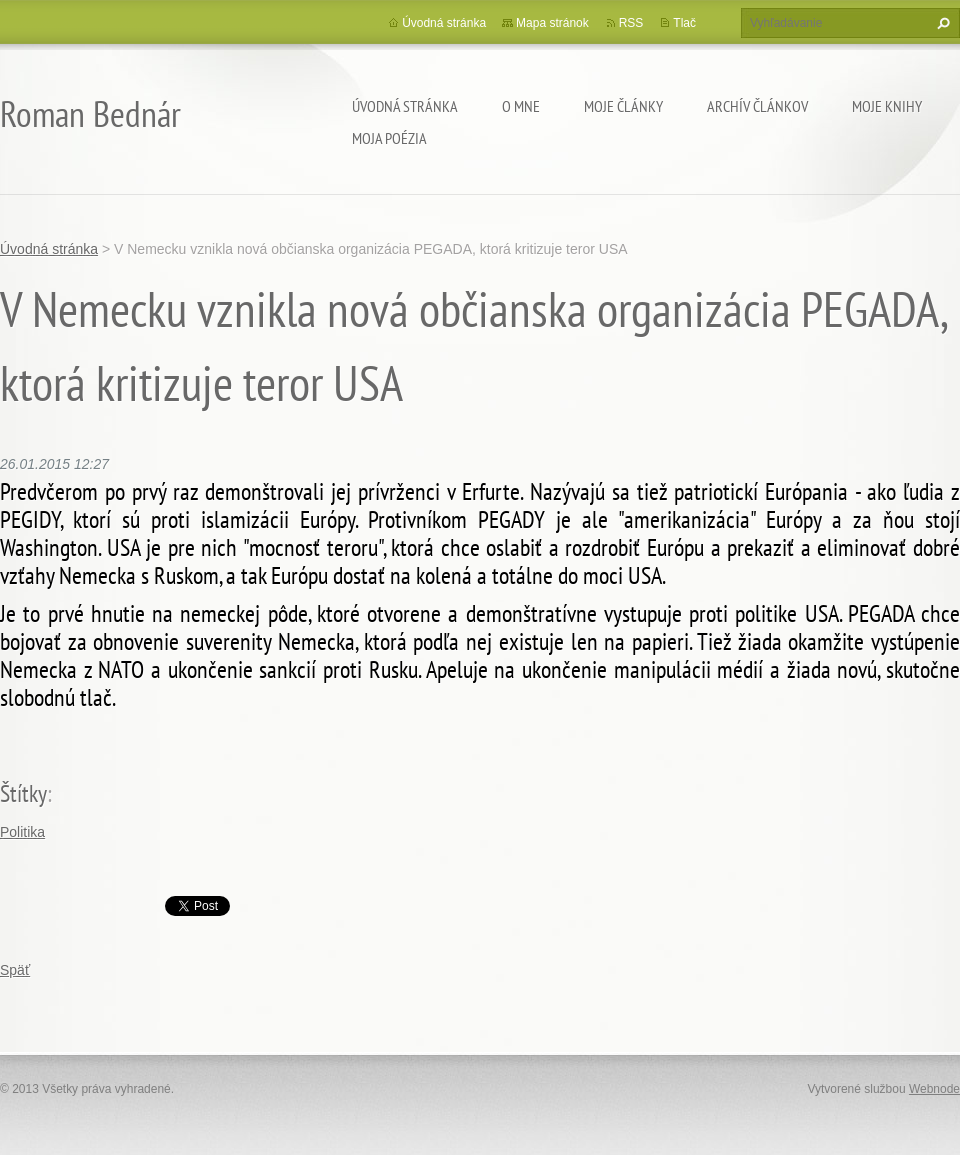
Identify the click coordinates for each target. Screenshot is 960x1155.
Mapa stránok (552, 23)
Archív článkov (757, 106)
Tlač (684, 23)
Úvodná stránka (405, 106)
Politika (22, 832)
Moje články (623, 106)
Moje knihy (887, 106)
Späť (15, 970)
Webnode (934, 1089)
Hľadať (941, 23)
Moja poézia (389, 138)
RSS (631, 23)
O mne (521, 106)
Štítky (23, 793)
